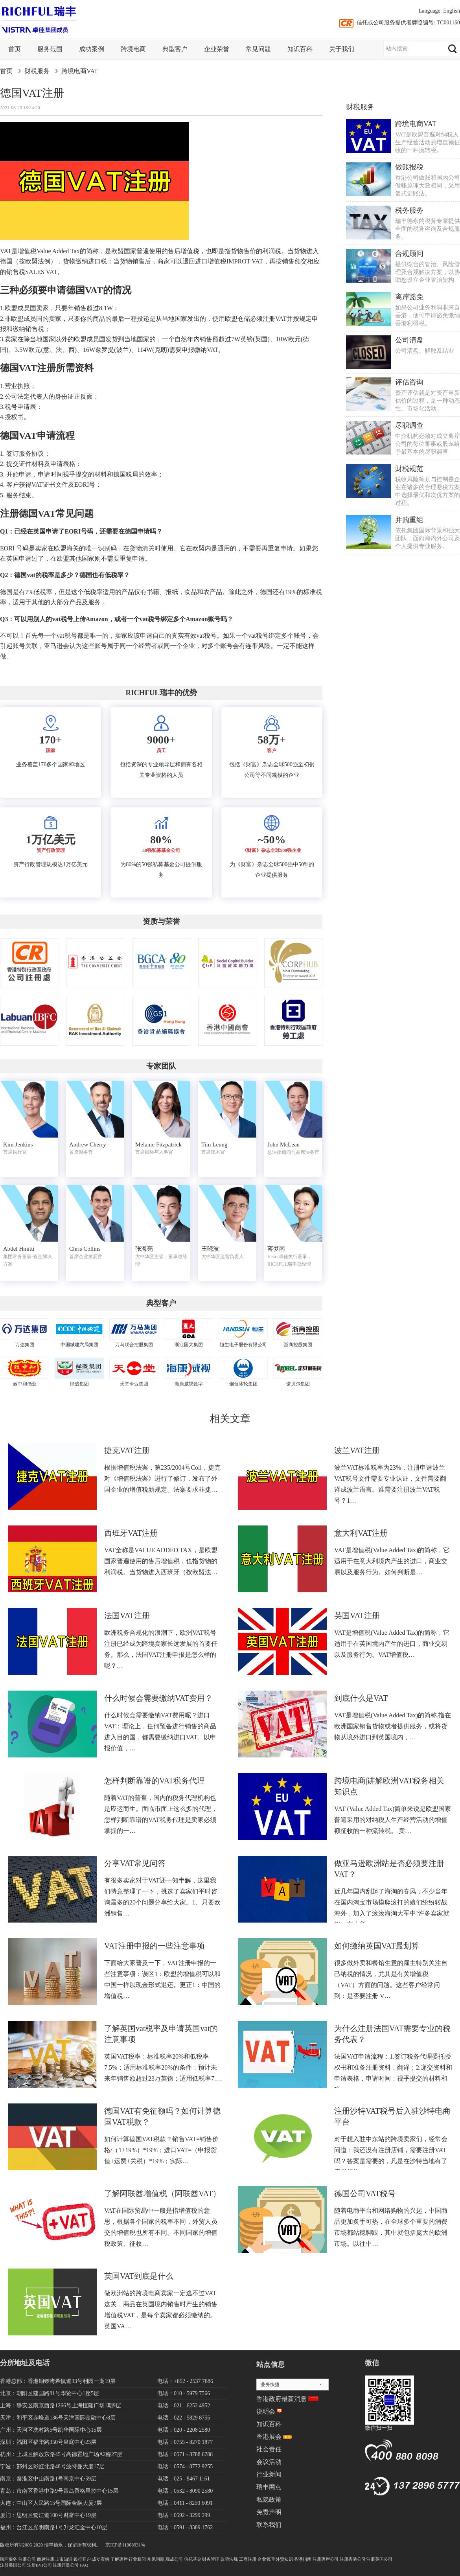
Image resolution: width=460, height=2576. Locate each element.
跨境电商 (133, 49)
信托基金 (192, 2559)
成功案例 (91, 49)
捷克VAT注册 (127, 1450)
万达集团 (24, 1344)
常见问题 (258, 49)
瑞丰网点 (269, 2487)
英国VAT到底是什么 (138, 2276)
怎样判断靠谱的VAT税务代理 (154, 1780)
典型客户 (175, 49)
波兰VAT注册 (357, 1450)
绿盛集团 (79, 1384)
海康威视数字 (189, 1384)
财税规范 (409, 469)
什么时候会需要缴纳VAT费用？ (158, 1698)
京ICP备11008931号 (125, 2545)
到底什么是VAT (361, 1698)
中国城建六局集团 (79, 1344)
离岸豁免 (409, 297)
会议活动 (269, 2461)
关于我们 (341, 49)
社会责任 (269, 2449)
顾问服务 (8, 2559)
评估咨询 (409, 382)
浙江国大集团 (189, 1344)
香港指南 (302, 2559)
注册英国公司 (379, 2559)
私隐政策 (269, 2499)
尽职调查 (409, 425)
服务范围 (50, 49)
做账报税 (409, 167)
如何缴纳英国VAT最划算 (376, 1945)
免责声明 (269, 2512)
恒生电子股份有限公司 (243, 1344)
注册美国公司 (13, 2565)
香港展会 (269, 2436)
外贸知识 (284, 2559)
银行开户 (82, 2559)
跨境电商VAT (79, 71)
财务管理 (210, 2559)
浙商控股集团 (298, 1344)
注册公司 (27, 2559)
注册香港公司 (353, 2559)
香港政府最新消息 (281, 2399)
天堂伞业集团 (134, 1384)
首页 (14, 49)
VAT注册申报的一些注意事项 (154, 1945)
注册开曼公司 (66, 2565)
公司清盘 (409, 340)
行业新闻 (269, 2474)
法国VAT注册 (127, 1615)
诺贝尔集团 (298, 1384)
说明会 (265, 2411)
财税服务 (37, 71)
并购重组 (409, 520)
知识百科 (300, 49)
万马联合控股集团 (134, 1344)
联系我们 (269, 2524)
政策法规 (229, 2559)
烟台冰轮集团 (243, 1384)
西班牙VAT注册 (131, 1533)
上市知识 (63, 2559)
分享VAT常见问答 (135, 1863)
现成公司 (174, 2559)
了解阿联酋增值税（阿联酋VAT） (162, 2193)
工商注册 (247, 2559)
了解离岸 (119, 2559)
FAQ (84, 2565)
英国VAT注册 (357, 1615)
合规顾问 (409, 254)
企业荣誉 (216, 49)
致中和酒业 (25, 1384)
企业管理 (266, 2559)
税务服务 (409, 210)
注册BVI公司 (39, 2565)
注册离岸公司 (326, 2559)
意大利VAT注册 (361, 1533)
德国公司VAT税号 (365, 2193)
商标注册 (45, 2559)
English (451, 11)
